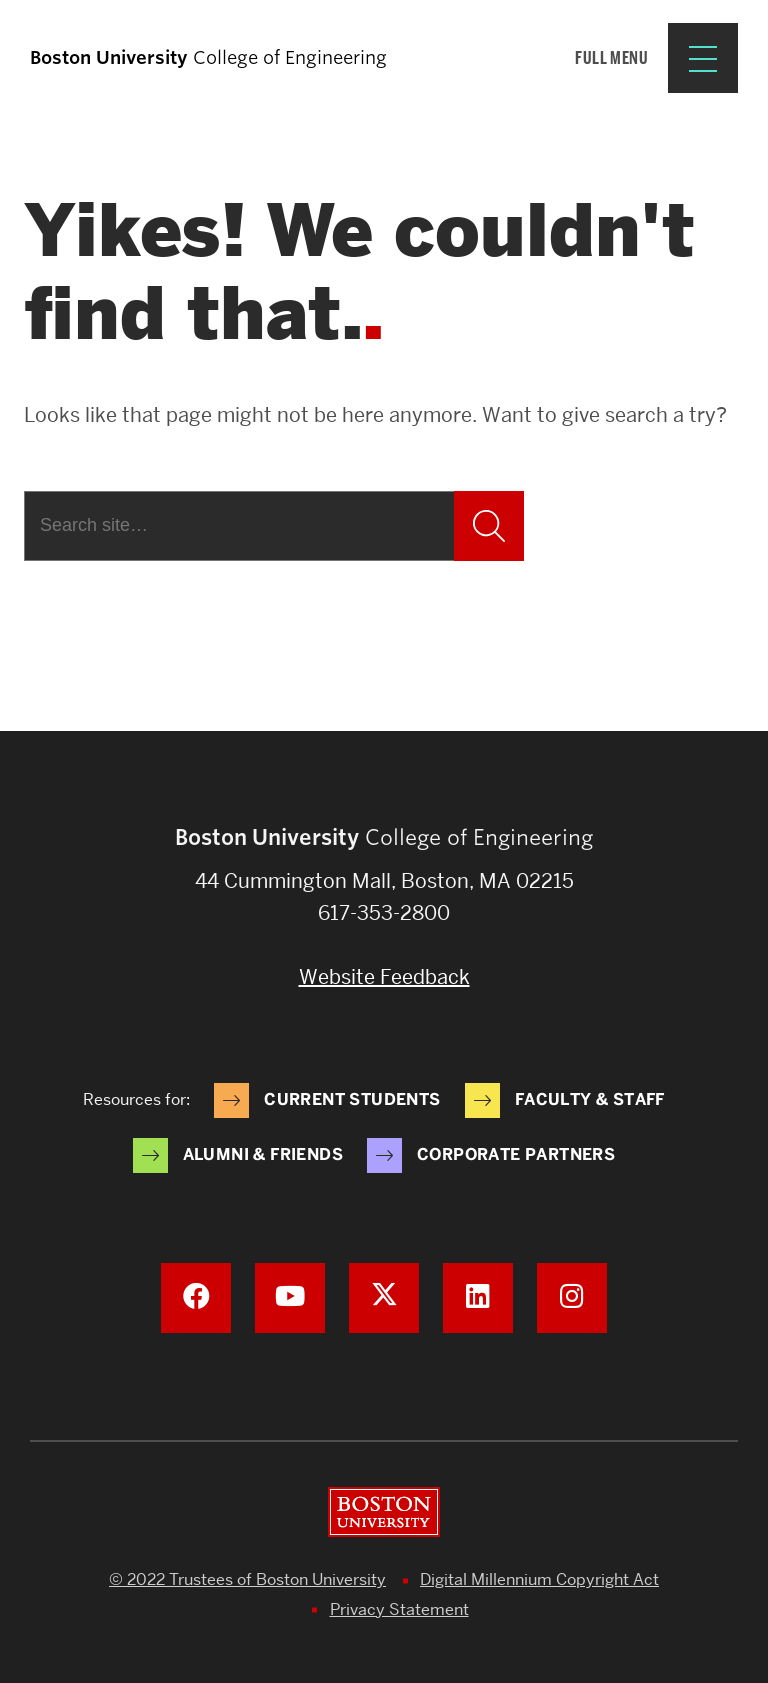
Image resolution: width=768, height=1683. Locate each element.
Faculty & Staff (590, 1099)
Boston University (384, 1512)
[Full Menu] (656, 58)
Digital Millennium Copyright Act (539, 1579)
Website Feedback (384, 977)
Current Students (352, 1099)
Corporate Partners (516, 1154)
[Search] (239, 526)
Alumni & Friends (263, 1154)
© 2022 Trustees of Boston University (247, 1579)
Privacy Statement (399, 1609)
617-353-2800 (384, 913)
